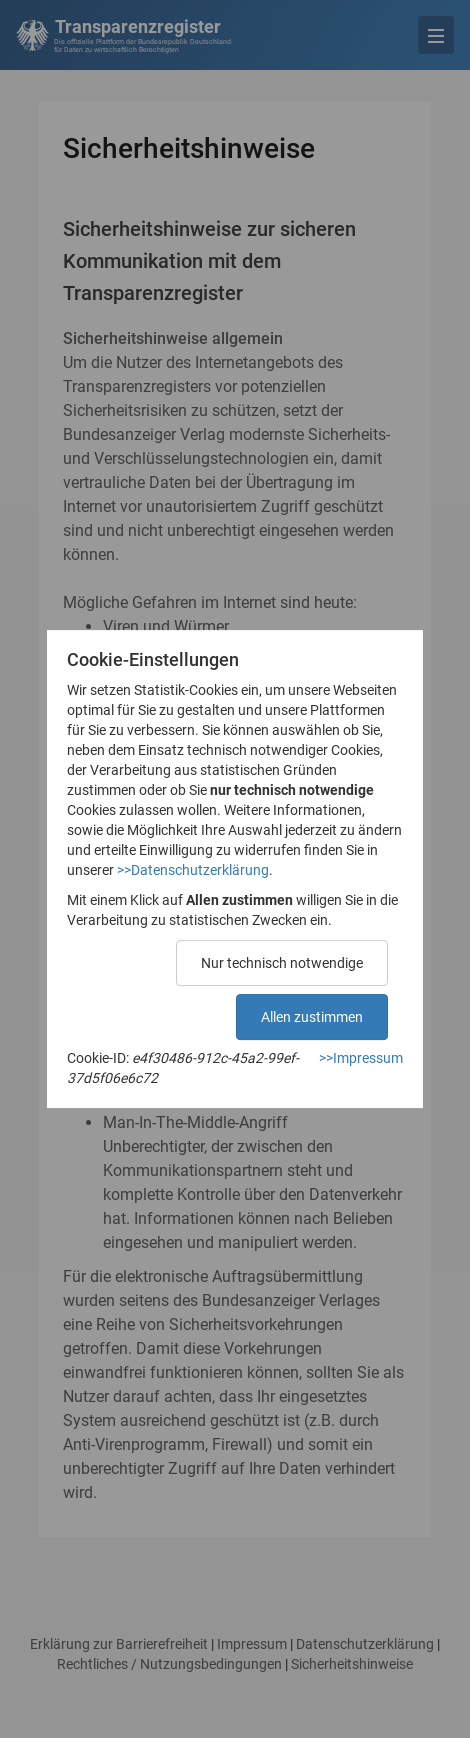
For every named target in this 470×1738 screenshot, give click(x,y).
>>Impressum (361, 1058)
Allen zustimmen (312, 1017)
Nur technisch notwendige (282, 963)
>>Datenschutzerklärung (193, 870)
